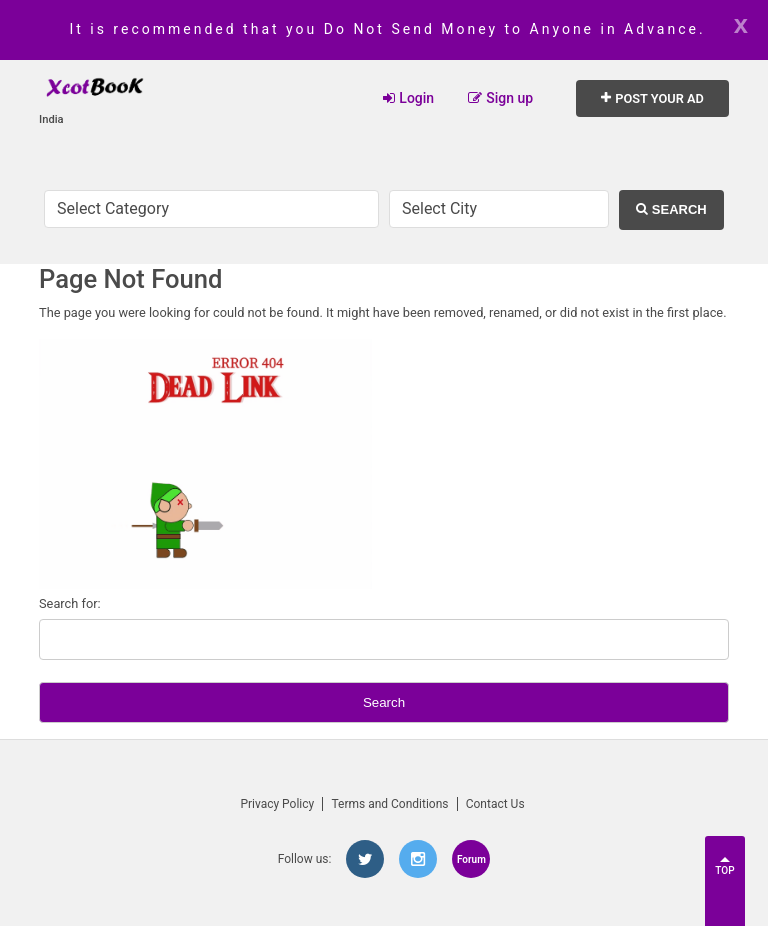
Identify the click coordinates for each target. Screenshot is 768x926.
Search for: (70, 603)
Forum (471, 859)
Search (671, 209)
